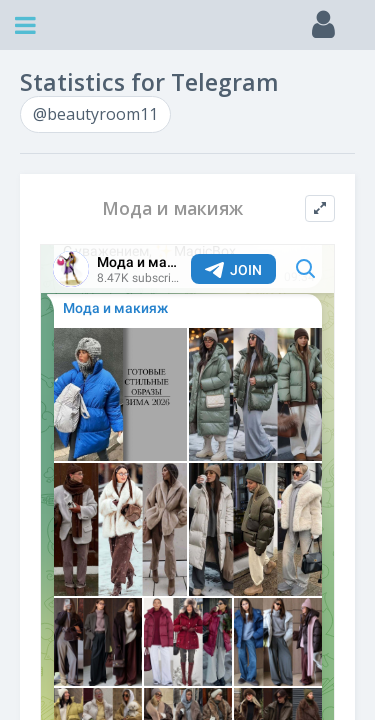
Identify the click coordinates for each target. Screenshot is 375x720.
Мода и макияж (172, 208)
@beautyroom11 (95, 114)
